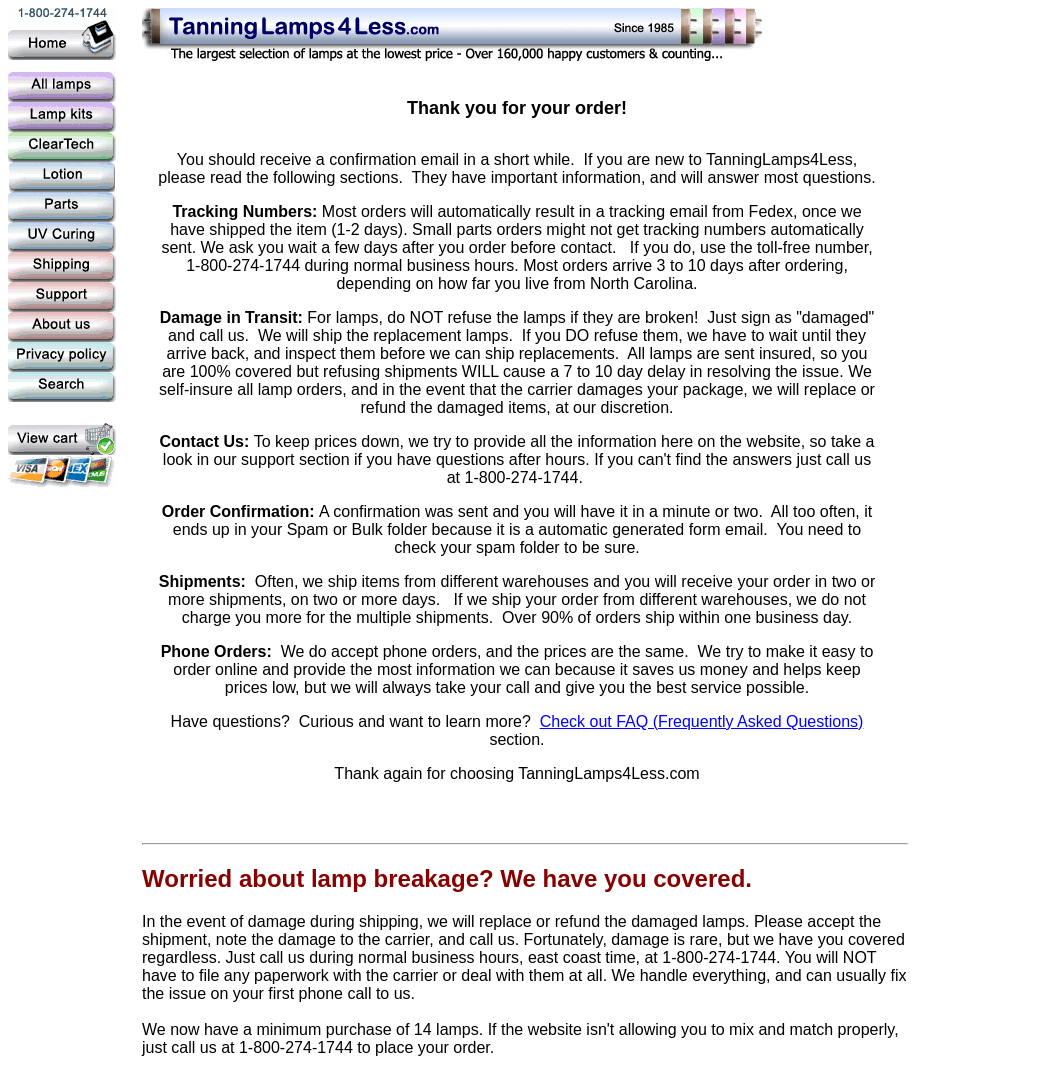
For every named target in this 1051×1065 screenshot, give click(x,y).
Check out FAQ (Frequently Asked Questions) (702, 721)
